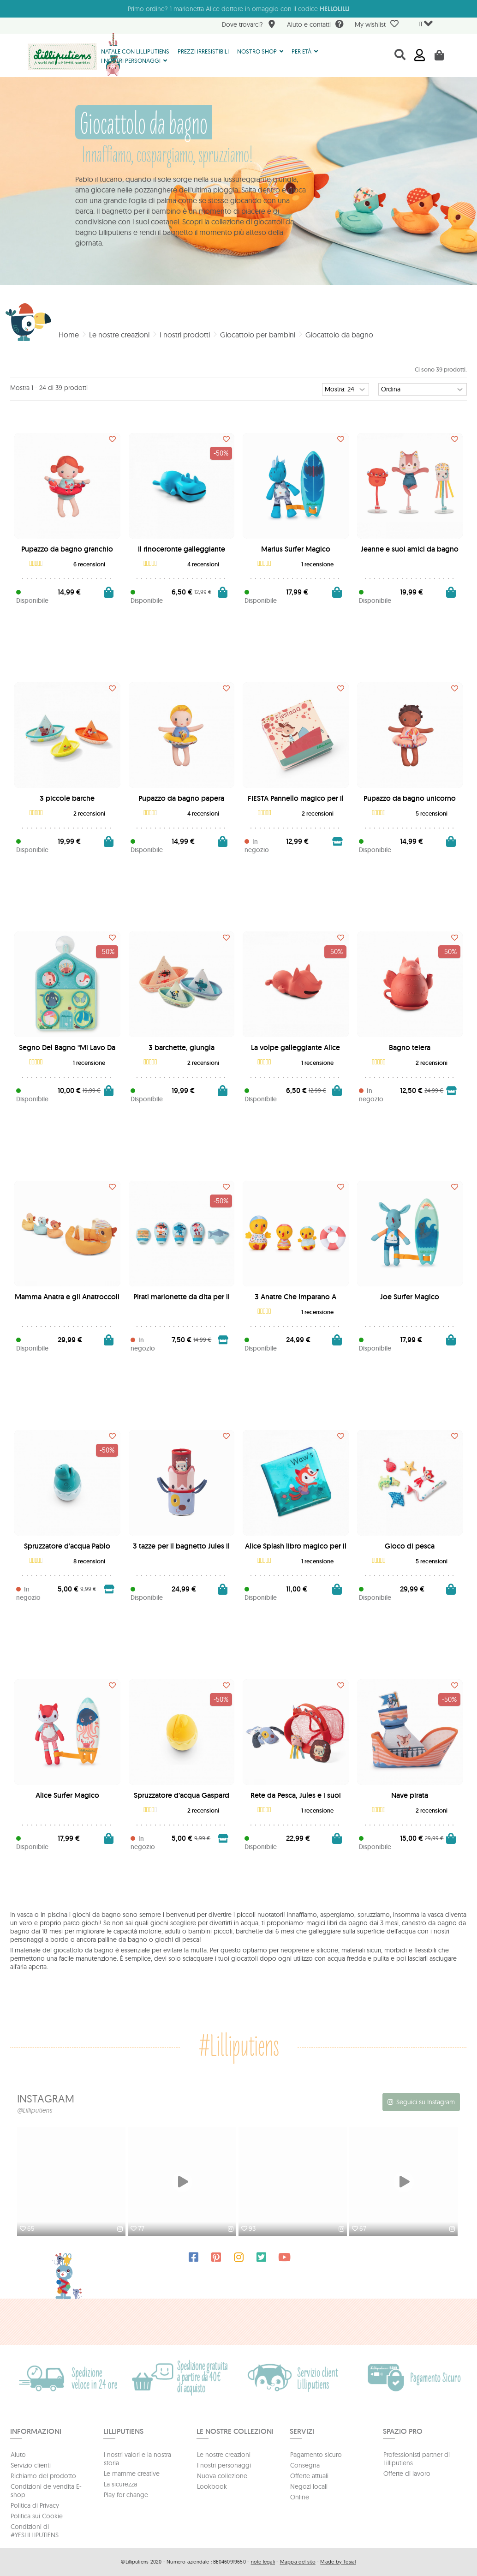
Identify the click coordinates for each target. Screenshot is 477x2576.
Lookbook (212, 2486)
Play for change (126, 2495)
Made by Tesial (338, 2561)
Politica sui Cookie (37, 2516)
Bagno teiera (409, 1047)
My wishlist (377, 24)
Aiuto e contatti (315, 25)
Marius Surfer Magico (295, 549)
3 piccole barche (67, 798)
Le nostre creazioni (223, 2454)
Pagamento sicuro (316, 2454)
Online (299, 2497)
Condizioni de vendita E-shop (46, 2490)
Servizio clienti (31, 2465)
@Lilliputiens (34, 2110)
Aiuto (18, 2454)
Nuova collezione (222, 2476)
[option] (72, 2182)
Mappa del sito (298, 2561)
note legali (263, 2561)
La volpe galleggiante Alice (295, 1047)
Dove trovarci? (249, 25)
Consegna (305, 2465)
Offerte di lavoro (406, 2473)
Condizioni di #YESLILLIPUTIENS (35, 2530)
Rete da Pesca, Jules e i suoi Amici (295, 1798)
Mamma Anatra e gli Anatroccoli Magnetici (67, 1300)
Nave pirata (409, 1795)
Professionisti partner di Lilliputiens (416, 2458)
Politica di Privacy (35, 2505)
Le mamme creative (132, 2473)
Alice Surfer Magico (67, 1795)
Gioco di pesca (410, 1546)
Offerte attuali (309, 2476)
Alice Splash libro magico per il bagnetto (295, 1549)
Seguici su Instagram (425, 2102)
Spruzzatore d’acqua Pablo (67, 1546)
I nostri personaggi (224, 2465)
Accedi (419, 55)
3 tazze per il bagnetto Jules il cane (181, 1549)
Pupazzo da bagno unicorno (410, 798)
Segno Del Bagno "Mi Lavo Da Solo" (67, 1051)
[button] (260, 50)
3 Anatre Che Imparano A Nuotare (295, 1300)
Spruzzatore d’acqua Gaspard (181, 1795)
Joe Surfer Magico (409, 1297)
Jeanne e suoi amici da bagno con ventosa (410, 552)
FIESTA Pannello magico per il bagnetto (296, 802)
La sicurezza (120, 2484)
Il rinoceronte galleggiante (181, 549)
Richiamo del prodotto (43, 2476)
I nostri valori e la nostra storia (137, 2458)
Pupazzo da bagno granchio (67, 549)
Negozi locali (309, 2486)
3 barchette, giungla (182, 1047)
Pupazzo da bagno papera (181, 798)
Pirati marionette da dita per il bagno (181, 1300)
